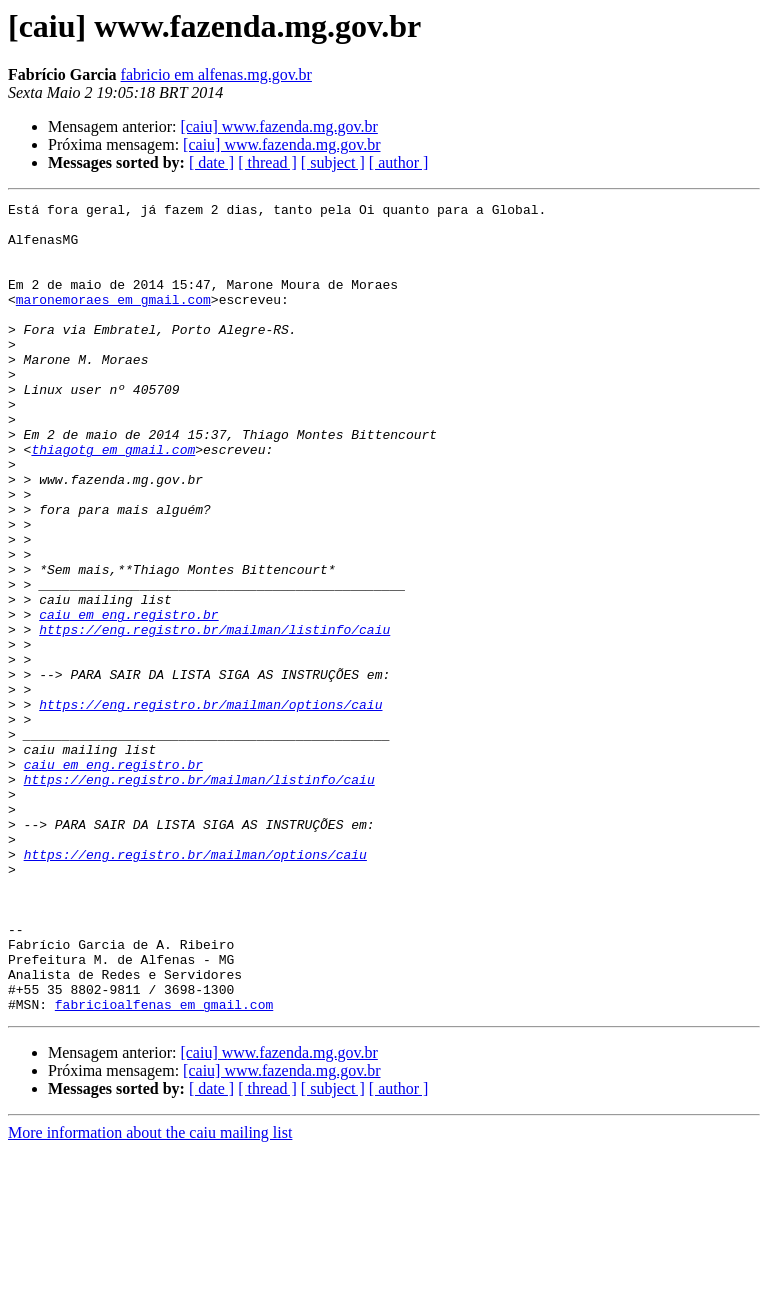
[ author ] (399, 162)
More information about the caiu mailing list (150, 1294)
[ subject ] (333, 162)
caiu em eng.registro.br (128, 698)
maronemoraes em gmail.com (113, 320)
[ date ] (211, 162)
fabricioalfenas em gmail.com (164, 1166)
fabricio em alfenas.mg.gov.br (216, 74)
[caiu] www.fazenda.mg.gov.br (278, 126)
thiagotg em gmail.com (113, 500)
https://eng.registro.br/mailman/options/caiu (210, 806)
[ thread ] (267, 162)
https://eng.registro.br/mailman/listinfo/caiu (214, 716)
